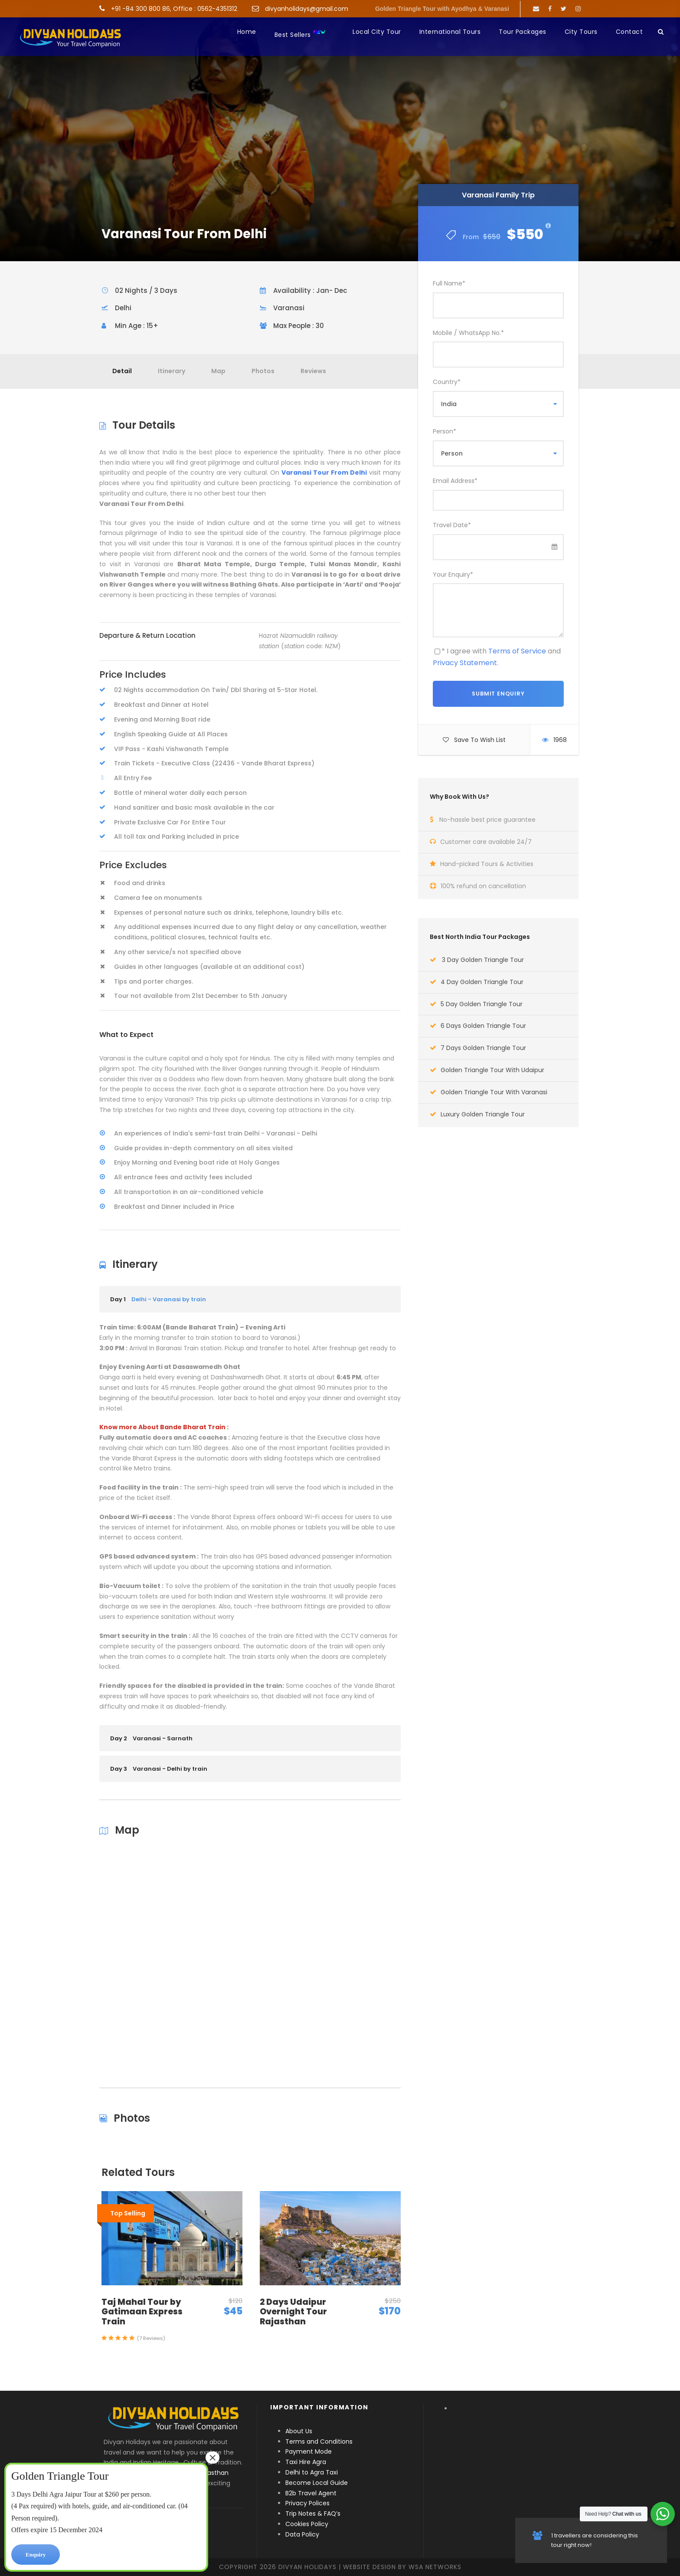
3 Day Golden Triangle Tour (483, 959)
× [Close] (212, 2457)
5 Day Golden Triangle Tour (482, 1004)
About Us (298, 2431)
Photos (263, 371)
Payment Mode (308, 2451)
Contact (629, 31)
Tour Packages (522, 31)
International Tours (450, 31)
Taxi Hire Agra (305, 2462)
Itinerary (171, 371)
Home (246, 31)
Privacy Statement (465, 663)
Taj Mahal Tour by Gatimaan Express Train (142, 2312)
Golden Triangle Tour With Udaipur (492, 1070)
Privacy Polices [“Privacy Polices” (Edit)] (307, 2503)
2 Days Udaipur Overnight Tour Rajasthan (293, 2312)
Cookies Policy (306, 2524)
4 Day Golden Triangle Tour (482, 982)
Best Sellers (300, 34)
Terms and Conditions (319, 2441)
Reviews (313, 371)
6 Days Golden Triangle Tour (483, 1025)
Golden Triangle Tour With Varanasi (494, 1092)
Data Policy (302, 2534)
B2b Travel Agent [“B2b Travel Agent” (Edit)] (311, 2493)
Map (218, 371)
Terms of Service (517, 651)
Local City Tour (377, 31)
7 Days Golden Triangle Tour (483, 1048)
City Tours (581, 31)
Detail (122, 371)
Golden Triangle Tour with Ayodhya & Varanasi (442, 8)
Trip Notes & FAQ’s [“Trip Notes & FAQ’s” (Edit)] (312, 2513)
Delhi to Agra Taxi (312, 2472)
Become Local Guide (316, 2482)
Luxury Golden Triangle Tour (483, 1114)
